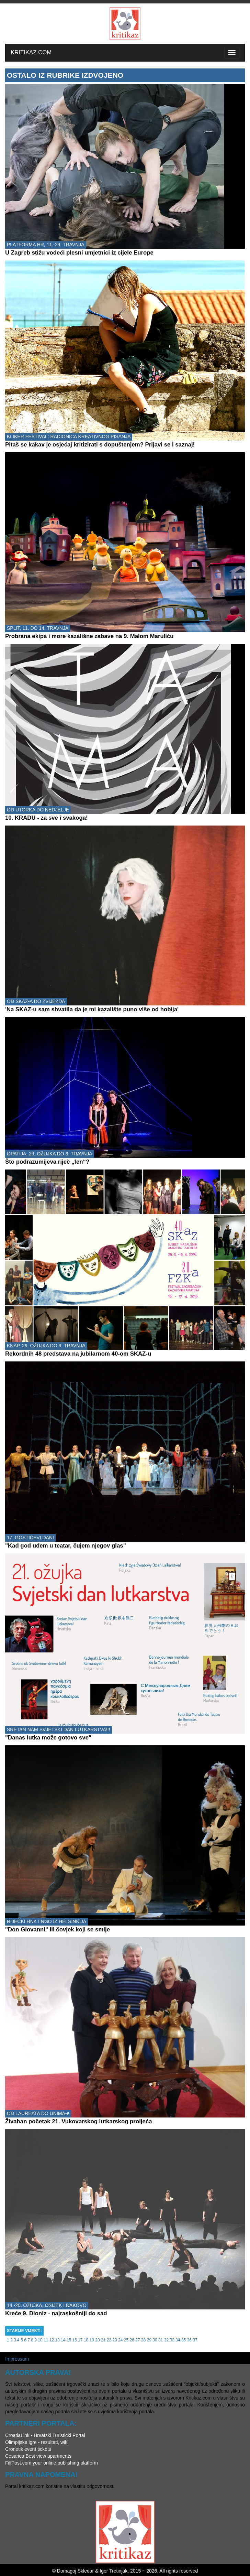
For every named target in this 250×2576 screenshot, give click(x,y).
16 (74, 2340)
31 (160, 2340)
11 (46, 2340)
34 (177, 2340)
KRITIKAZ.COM (31, 52)
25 (126, 2340)
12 (51, 2340)
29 (149, 2340)
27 (137, 2340)
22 (109, 2340)
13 (57, 2340)
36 (189, 2340)
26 (132, 2340)
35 (183, 2340)
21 (103, 2340)
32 (166, 2340)
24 (120, 2340)
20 (97, 2340)
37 (195, 2340)
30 (154, 2340)
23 (114, 2340)
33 (172, 2340)
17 (80, 2340)
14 (63, 2340)
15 (69, 2340)
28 (143, 2340)
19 (92, 2340)
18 (86, 2340)
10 (40, 2340)
